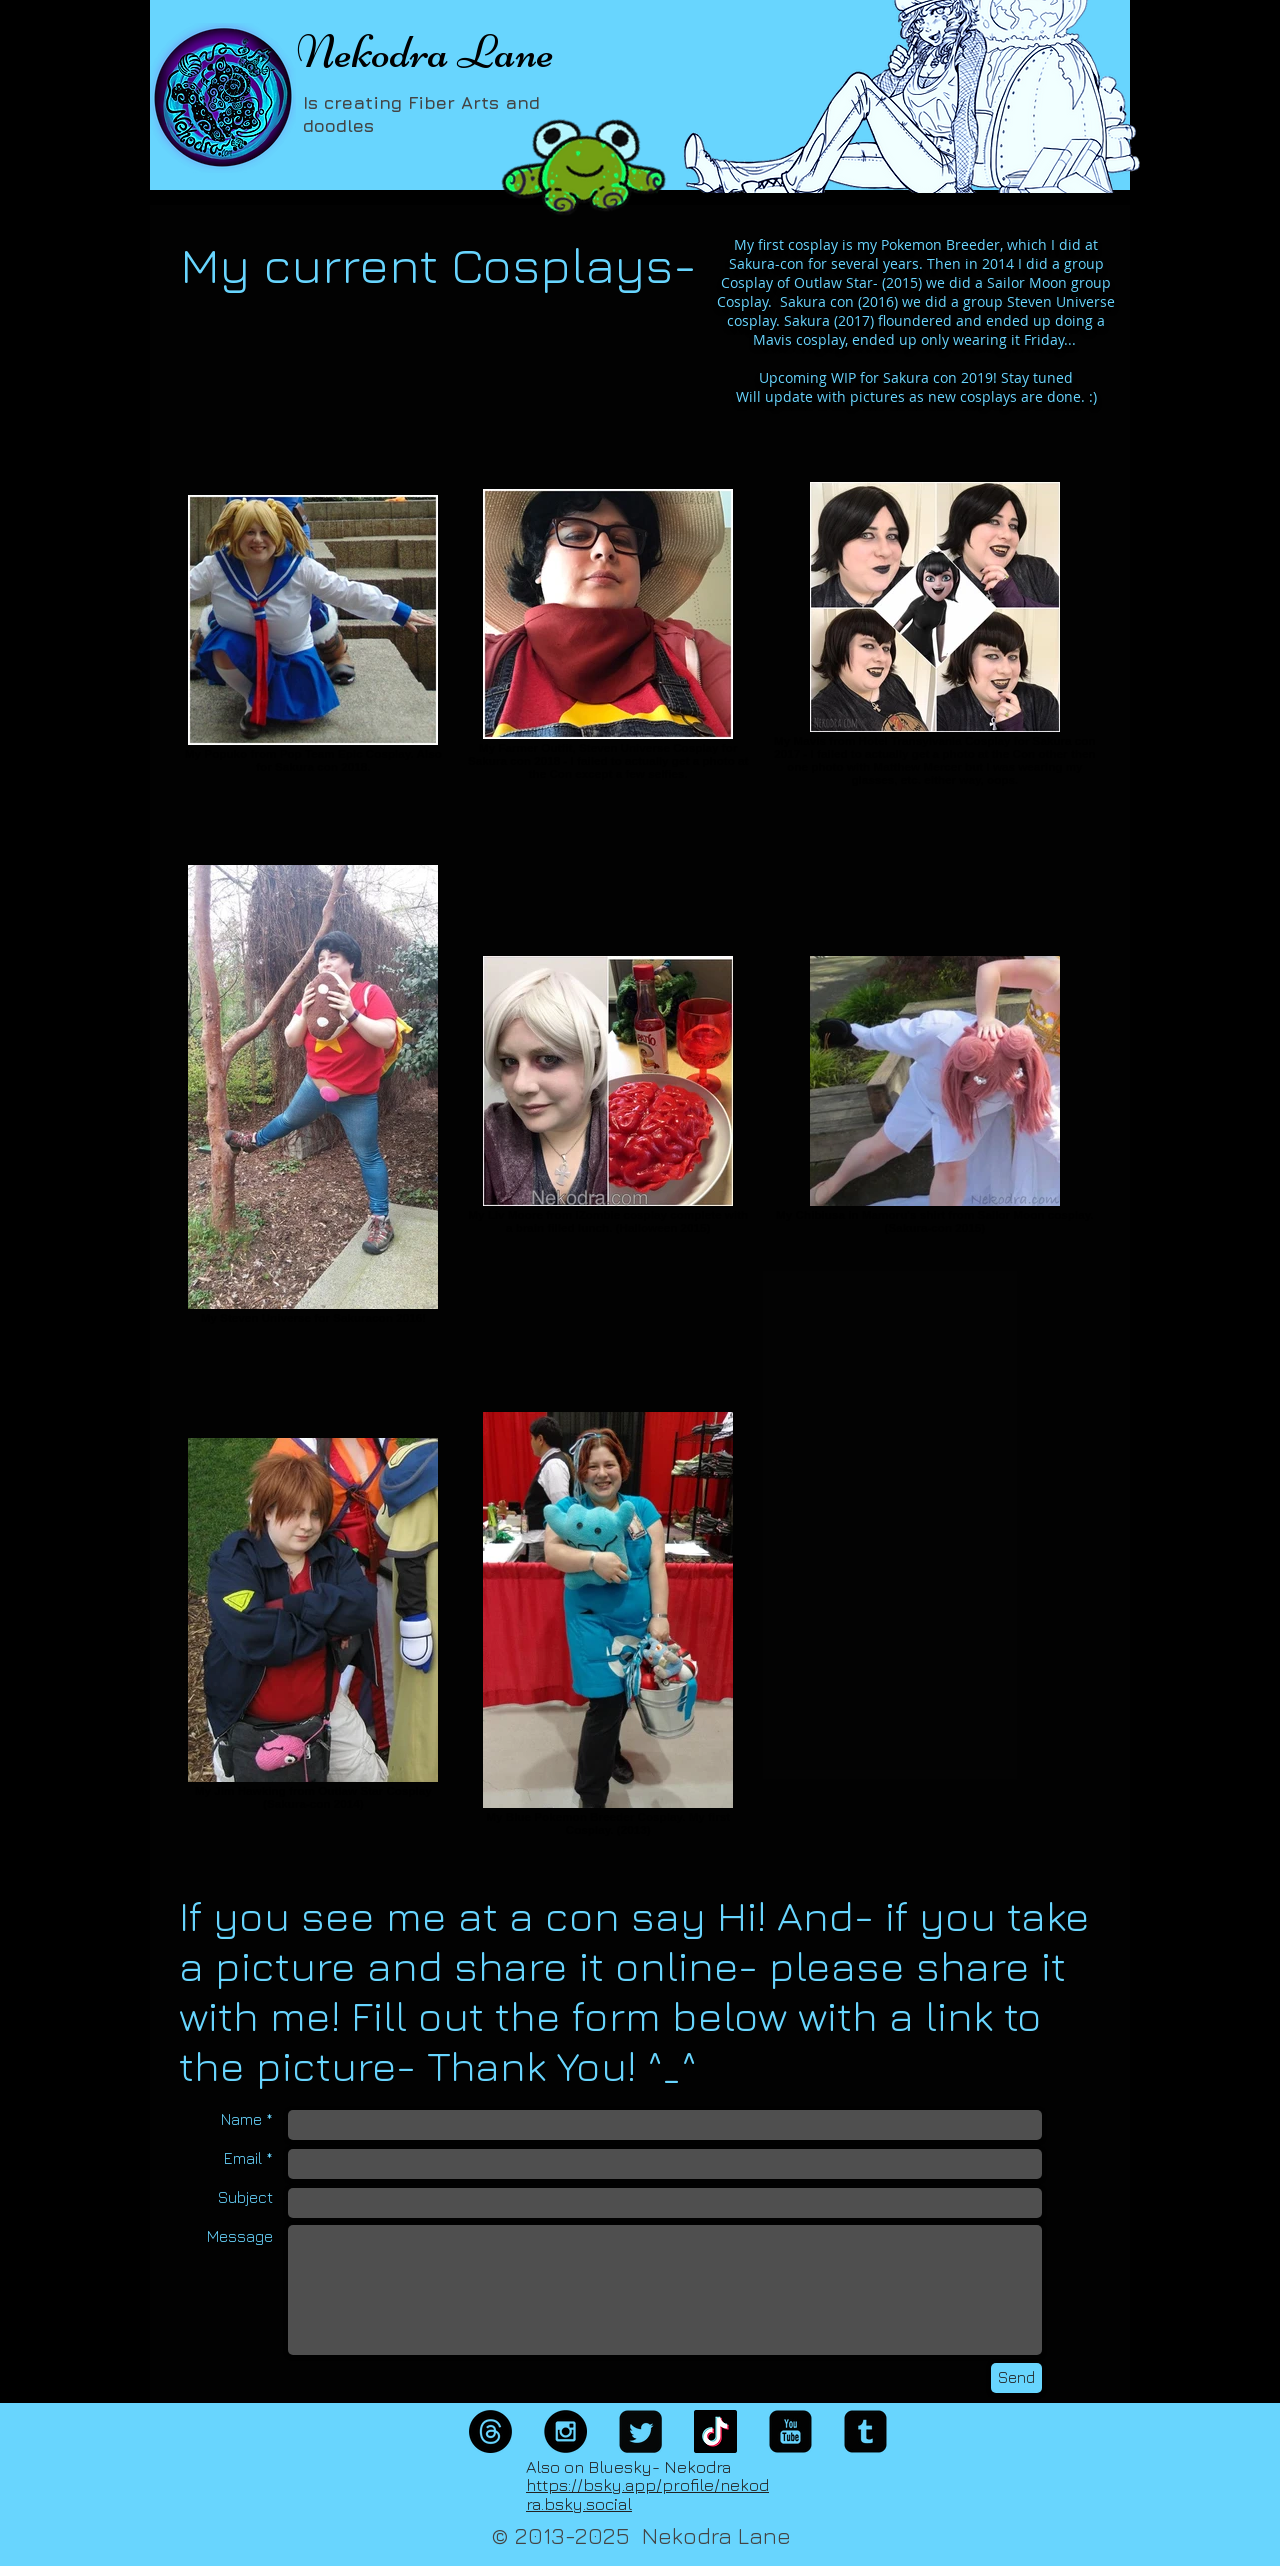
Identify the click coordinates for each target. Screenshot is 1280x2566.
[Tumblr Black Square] (865, 2431)
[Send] (1016, 2378)
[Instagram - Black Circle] (565, 2431)
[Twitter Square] (640, 2431)
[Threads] (490, 2431)
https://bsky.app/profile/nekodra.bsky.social (647, 2494)
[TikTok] (715, 2431)
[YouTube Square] (790, 2431)
